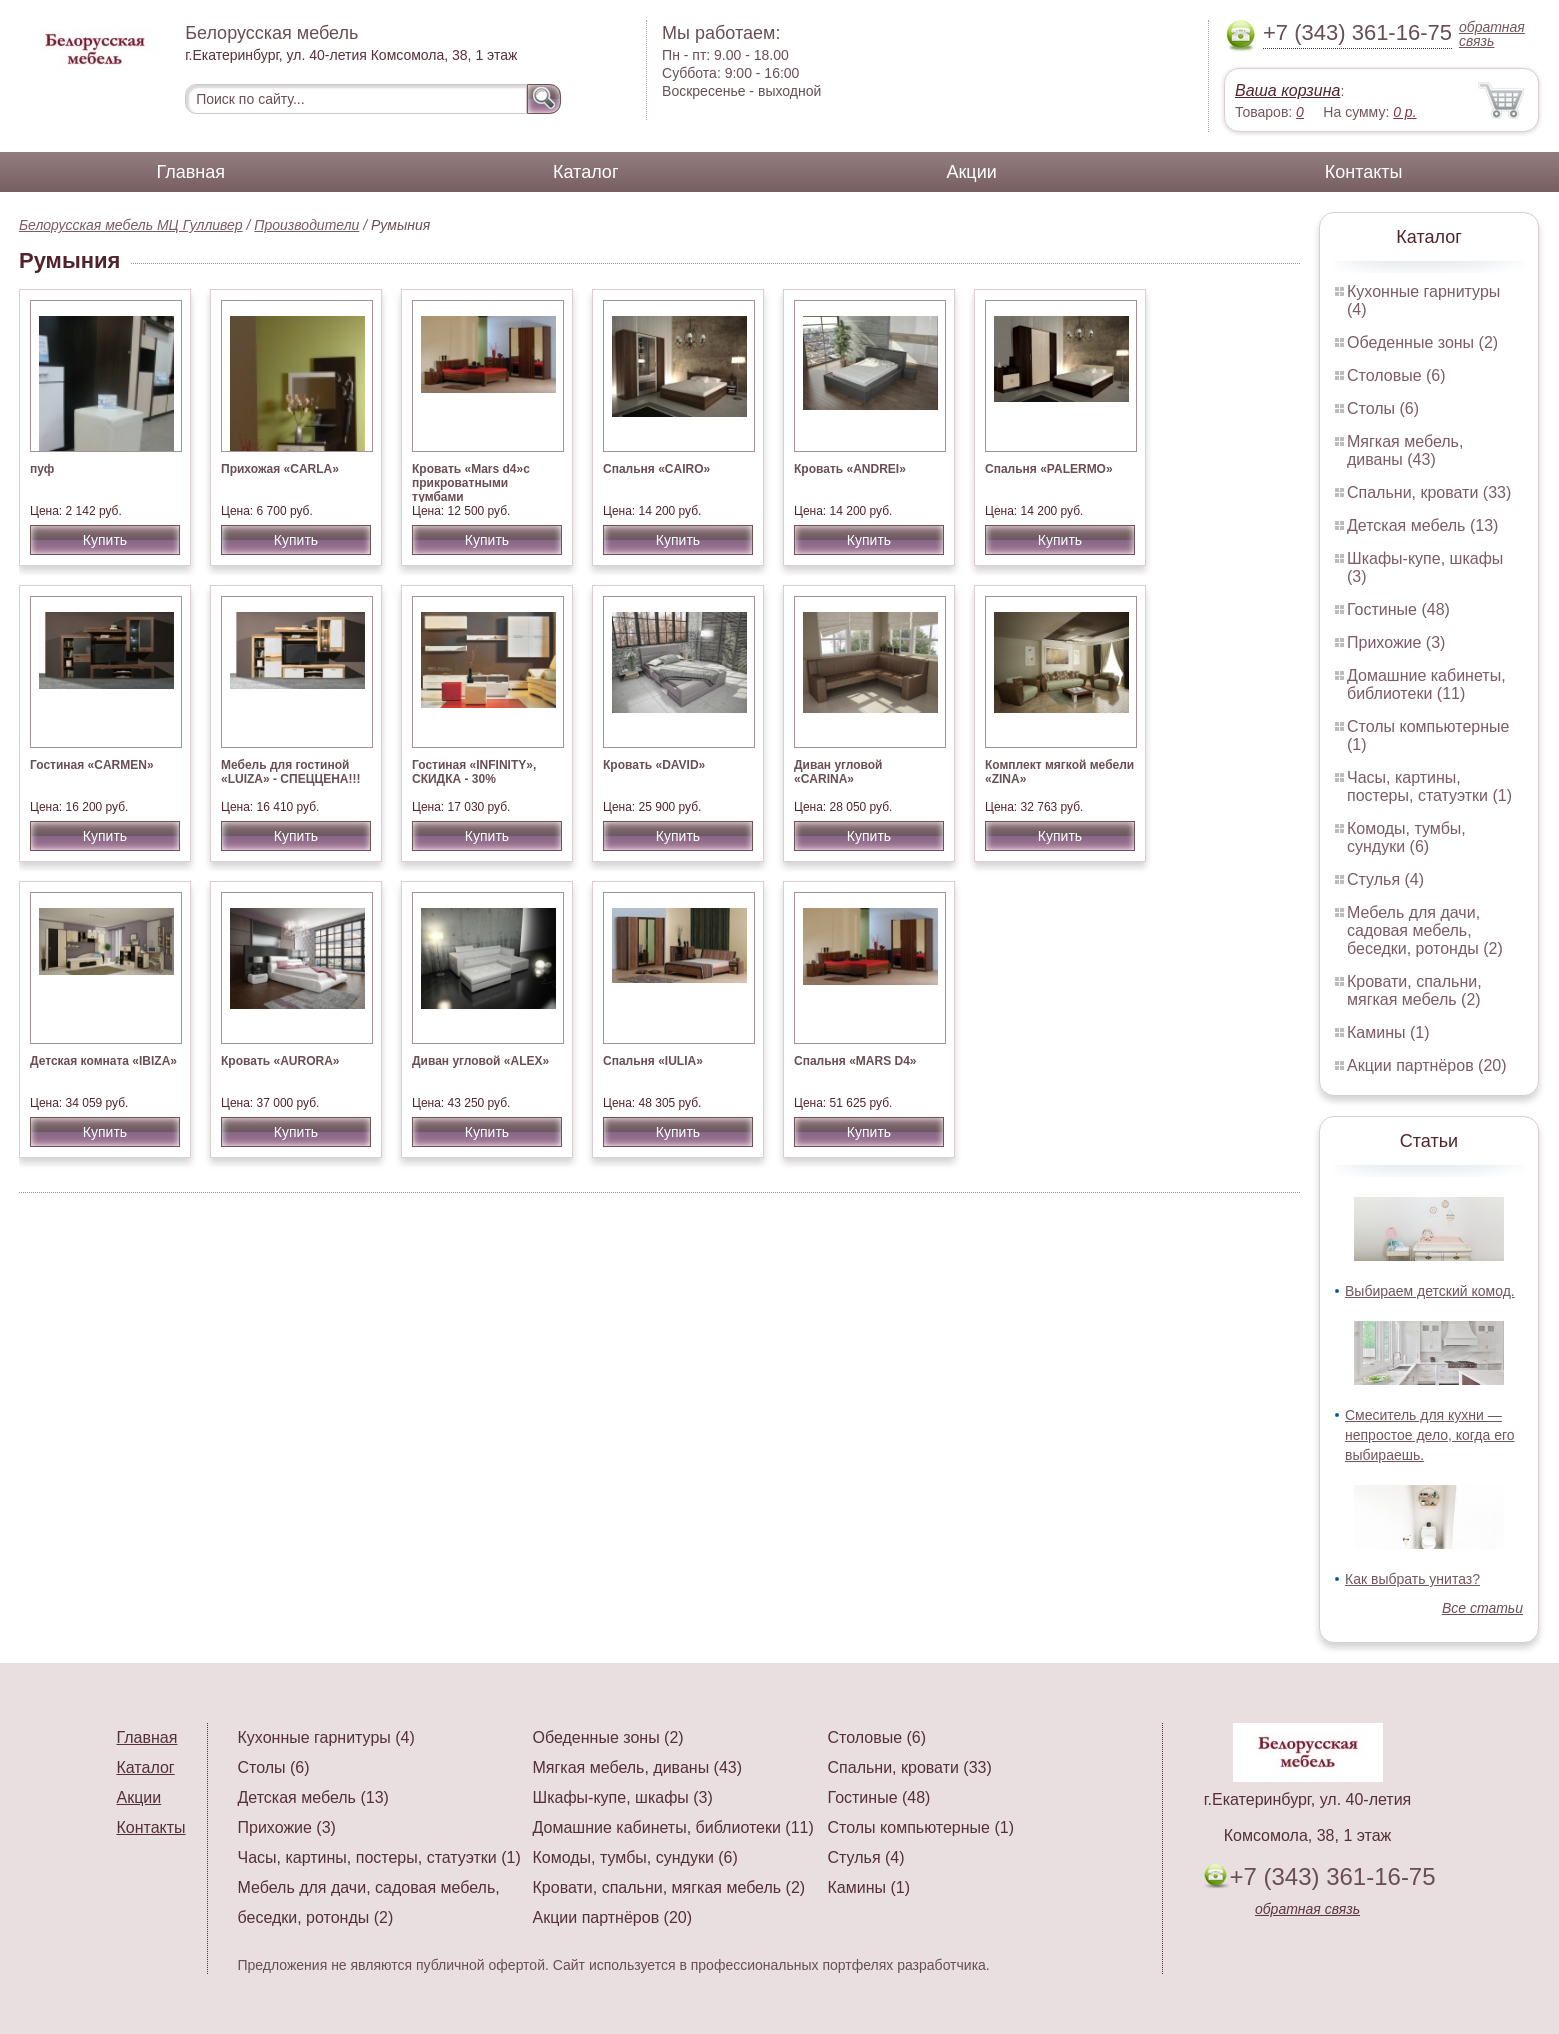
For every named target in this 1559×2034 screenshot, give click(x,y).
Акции (971, 172)
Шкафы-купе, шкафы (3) (623, 1797)
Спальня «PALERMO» (1049, 469)
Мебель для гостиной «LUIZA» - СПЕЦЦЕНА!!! (291, 772)
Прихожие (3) (1396, 642)
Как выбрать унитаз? (1412, 1579)
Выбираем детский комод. (1430, 1291)
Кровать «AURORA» (280, 1061)
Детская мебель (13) (1422, 525)
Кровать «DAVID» (654, 765)
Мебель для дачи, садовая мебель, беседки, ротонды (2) (1425, 930)
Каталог (585, 172)
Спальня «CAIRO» (656, 469)
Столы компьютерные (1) (921, 1827)
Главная (191, 172)
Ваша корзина (1287, 90)
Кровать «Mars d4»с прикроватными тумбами (471, 483)
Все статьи (1482, 1608)
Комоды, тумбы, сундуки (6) (1406, 837)
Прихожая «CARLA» (280, 469)
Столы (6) (1383, 408)
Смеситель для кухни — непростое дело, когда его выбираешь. (1430, 1435)
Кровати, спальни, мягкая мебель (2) (1414, 990)
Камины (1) (1388, 1032)
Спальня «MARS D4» (855, 1061)
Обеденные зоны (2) (1422, 342)
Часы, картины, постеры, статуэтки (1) (1429, 786)
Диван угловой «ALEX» (480, 1061)
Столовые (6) (1396, 375)
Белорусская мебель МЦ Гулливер (131, 225)
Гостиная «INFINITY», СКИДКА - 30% (474, 772)
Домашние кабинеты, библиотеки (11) (1426, 684)
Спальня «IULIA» (653, 1061)
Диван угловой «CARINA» (838, 772)
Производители (306, 225)
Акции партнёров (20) (1427, 1065)
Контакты (1364, 172)
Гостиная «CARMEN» (92, 765)
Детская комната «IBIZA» (103, 1061)
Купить (105, 540)
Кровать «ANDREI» (850, 469)
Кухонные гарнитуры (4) (326, 1737)
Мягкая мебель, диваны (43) (1405, 450)
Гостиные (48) (1398, 609)
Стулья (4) (1385, 879)
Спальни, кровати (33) (1429, 492)
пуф (42, 469)
